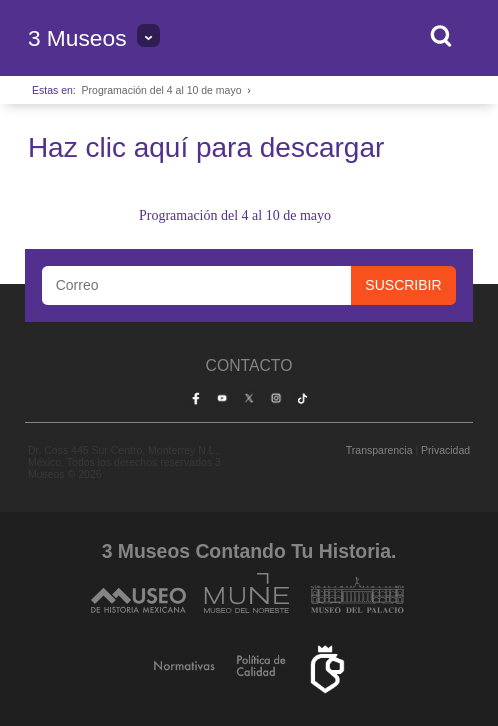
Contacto (249, 365)
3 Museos (77, 38)
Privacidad (445, 450)
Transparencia (379, 450)
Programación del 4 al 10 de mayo (162, 90)
